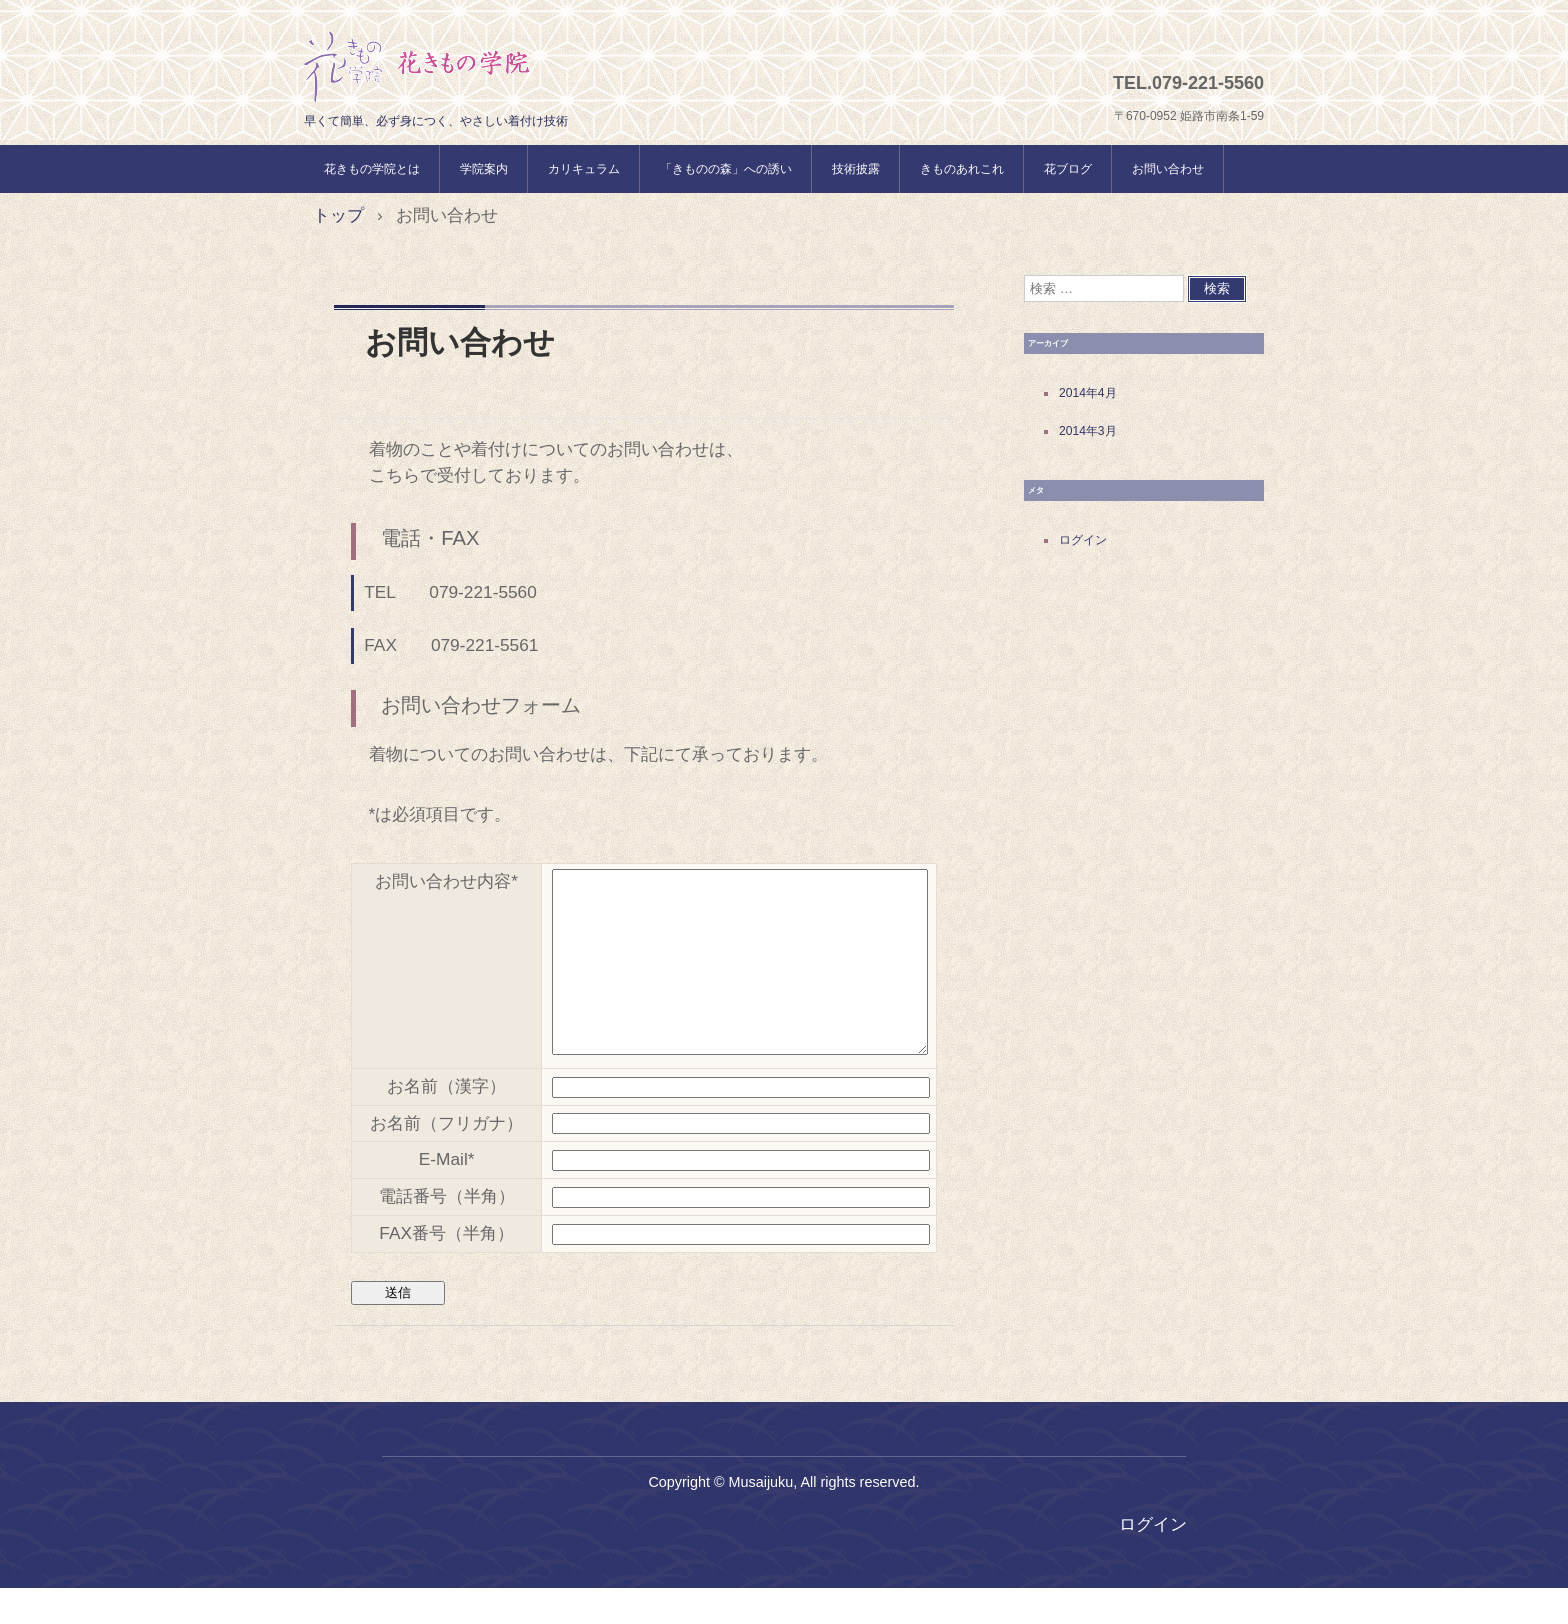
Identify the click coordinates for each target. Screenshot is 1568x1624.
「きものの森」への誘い (726, 169)
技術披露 (856, 169)
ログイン (1083, 540)
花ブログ (1068, 169)
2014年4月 (1088, 393)
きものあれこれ (962, 169)
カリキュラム (584, 169)
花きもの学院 (417, 67)
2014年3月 (1088, 431)
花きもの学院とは (372, 169)
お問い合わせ (1168, 169)
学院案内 (484, 169)
